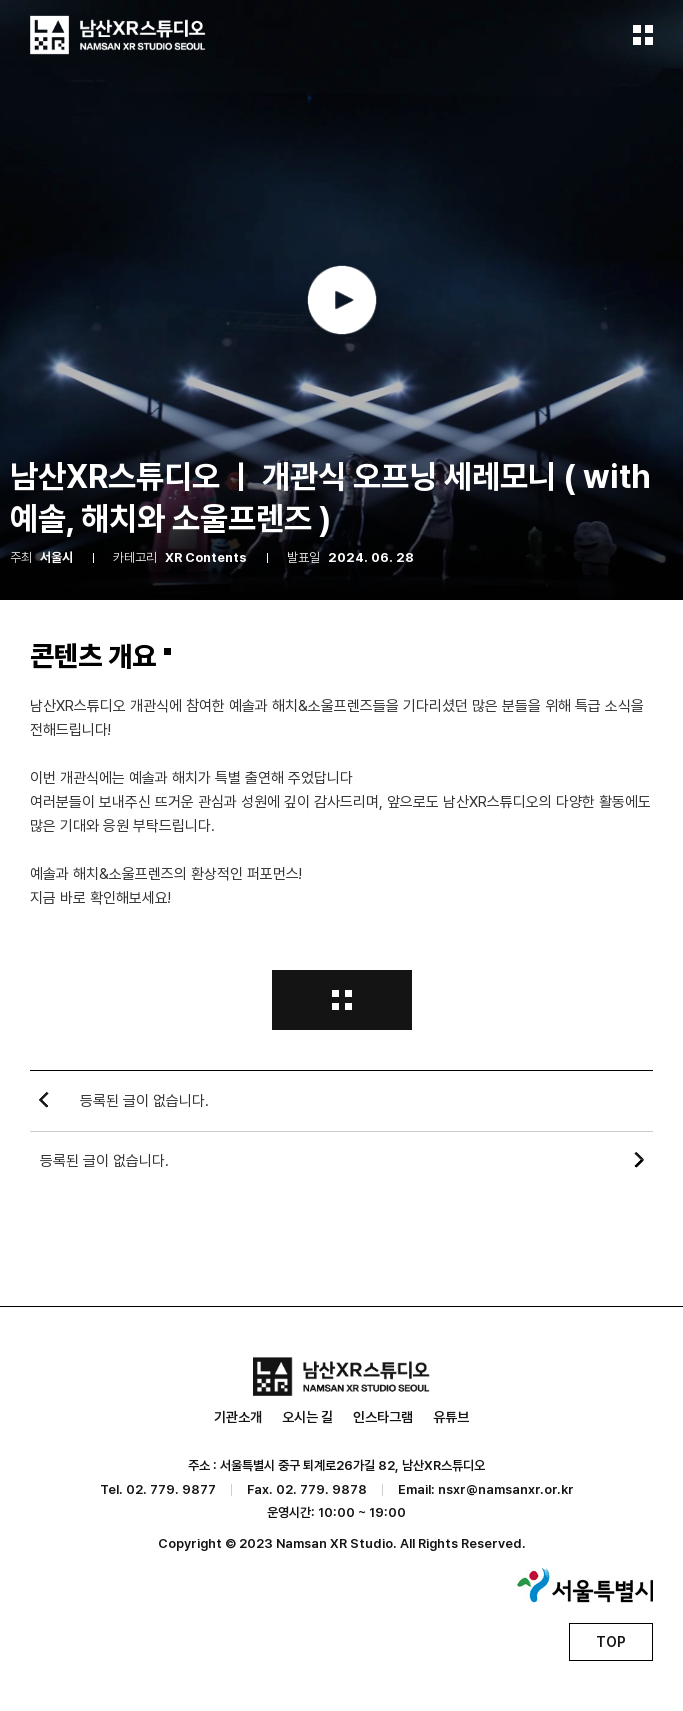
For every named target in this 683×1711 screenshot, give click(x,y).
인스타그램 (383, 1417)
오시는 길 (307, 1417)
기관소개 (238, 1417)
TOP (611, 1642)
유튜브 (451, 1417)
